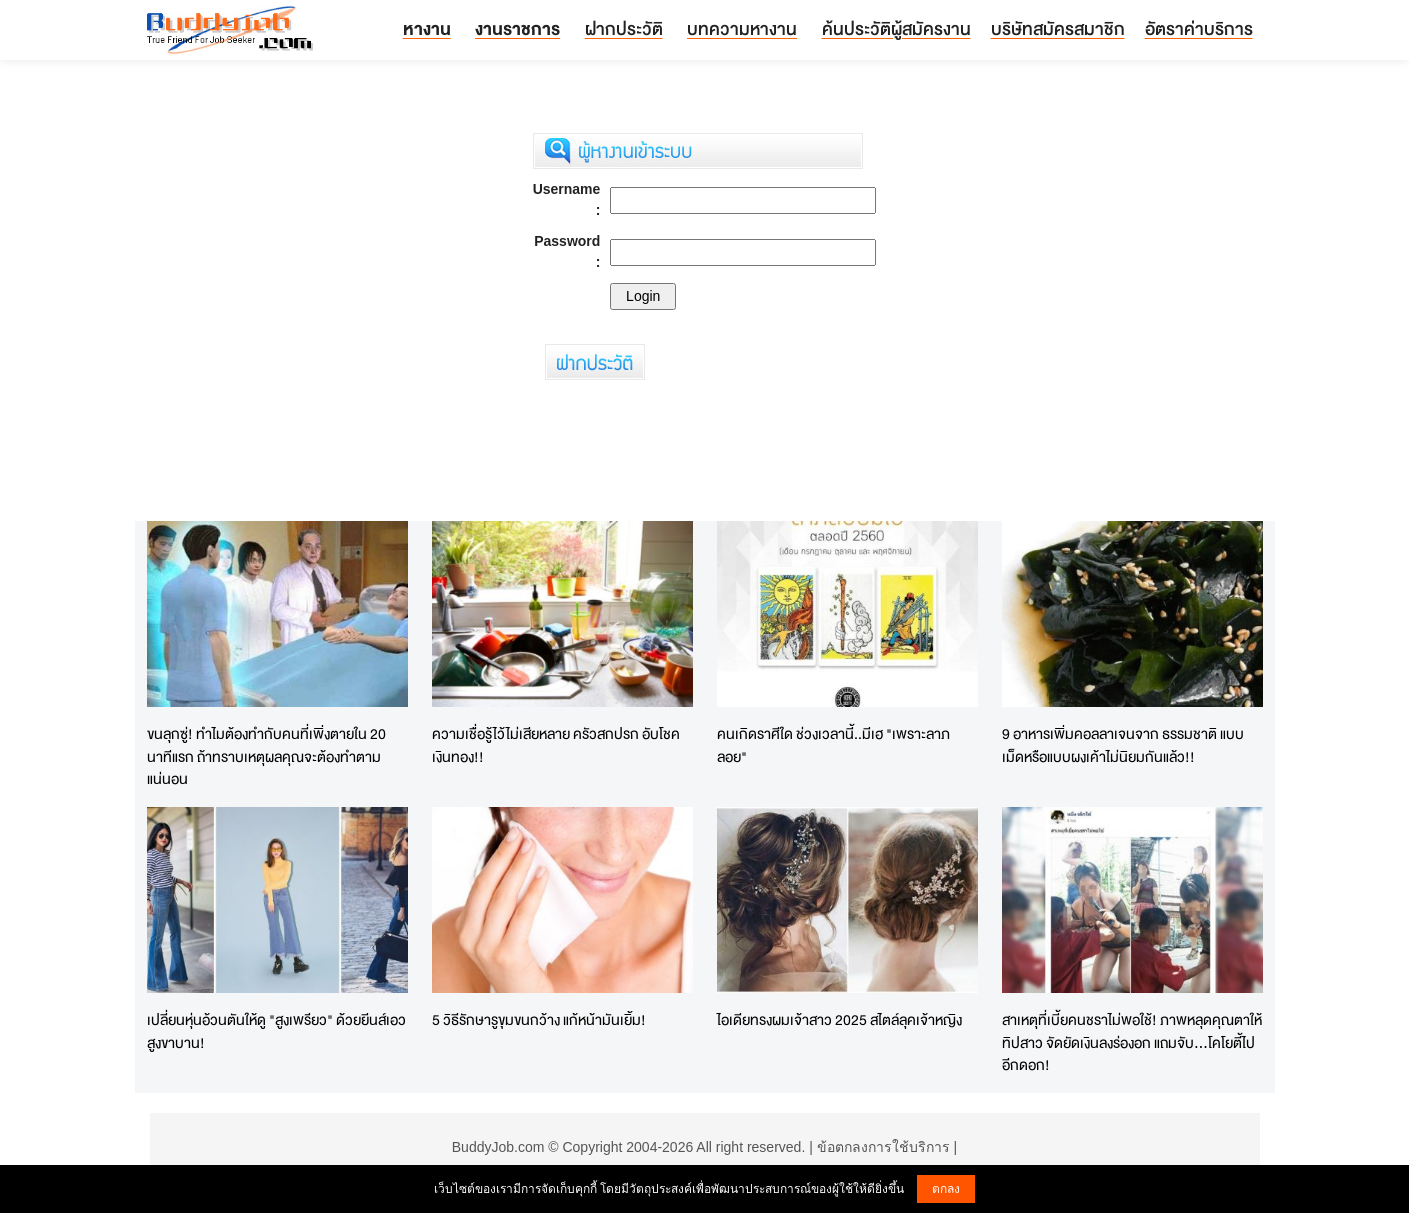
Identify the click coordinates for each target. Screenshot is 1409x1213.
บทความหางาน (742, 28)
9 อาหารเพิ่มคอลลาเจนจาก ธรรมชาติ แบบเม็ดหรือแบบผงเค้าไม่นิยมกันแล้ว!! (1123, 745)
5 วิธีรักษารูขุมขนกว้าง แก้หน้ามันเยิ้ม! (539, 1019)
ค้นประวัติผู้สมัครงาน (896, 28)
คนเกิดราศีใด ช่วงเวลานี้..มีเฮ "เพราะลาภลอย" (833, 745)
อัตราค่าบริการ (1199, 28)
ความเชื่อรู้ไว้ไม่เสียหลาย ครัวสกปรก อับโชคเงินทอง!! (556, 745)
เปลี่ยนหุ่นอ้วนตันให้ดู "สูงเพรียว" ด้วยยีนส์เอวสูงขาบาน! (276, 1031)
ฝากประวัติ (624, 28)
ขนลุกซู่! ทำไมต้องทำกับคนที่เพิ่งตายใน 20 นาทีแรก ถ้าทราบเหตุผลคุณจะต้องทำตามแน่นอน (266, 756)
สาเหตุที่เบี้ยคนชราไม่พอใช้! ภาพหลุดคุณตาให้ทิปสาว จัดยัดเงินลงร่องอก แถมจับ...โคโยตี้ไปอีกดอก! (1132, 1042)
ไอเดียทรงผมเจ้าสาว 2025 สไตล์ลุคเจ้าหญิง (839, 1019)
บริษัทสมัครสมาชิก (1058, 28)
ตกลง (946, 1189)
